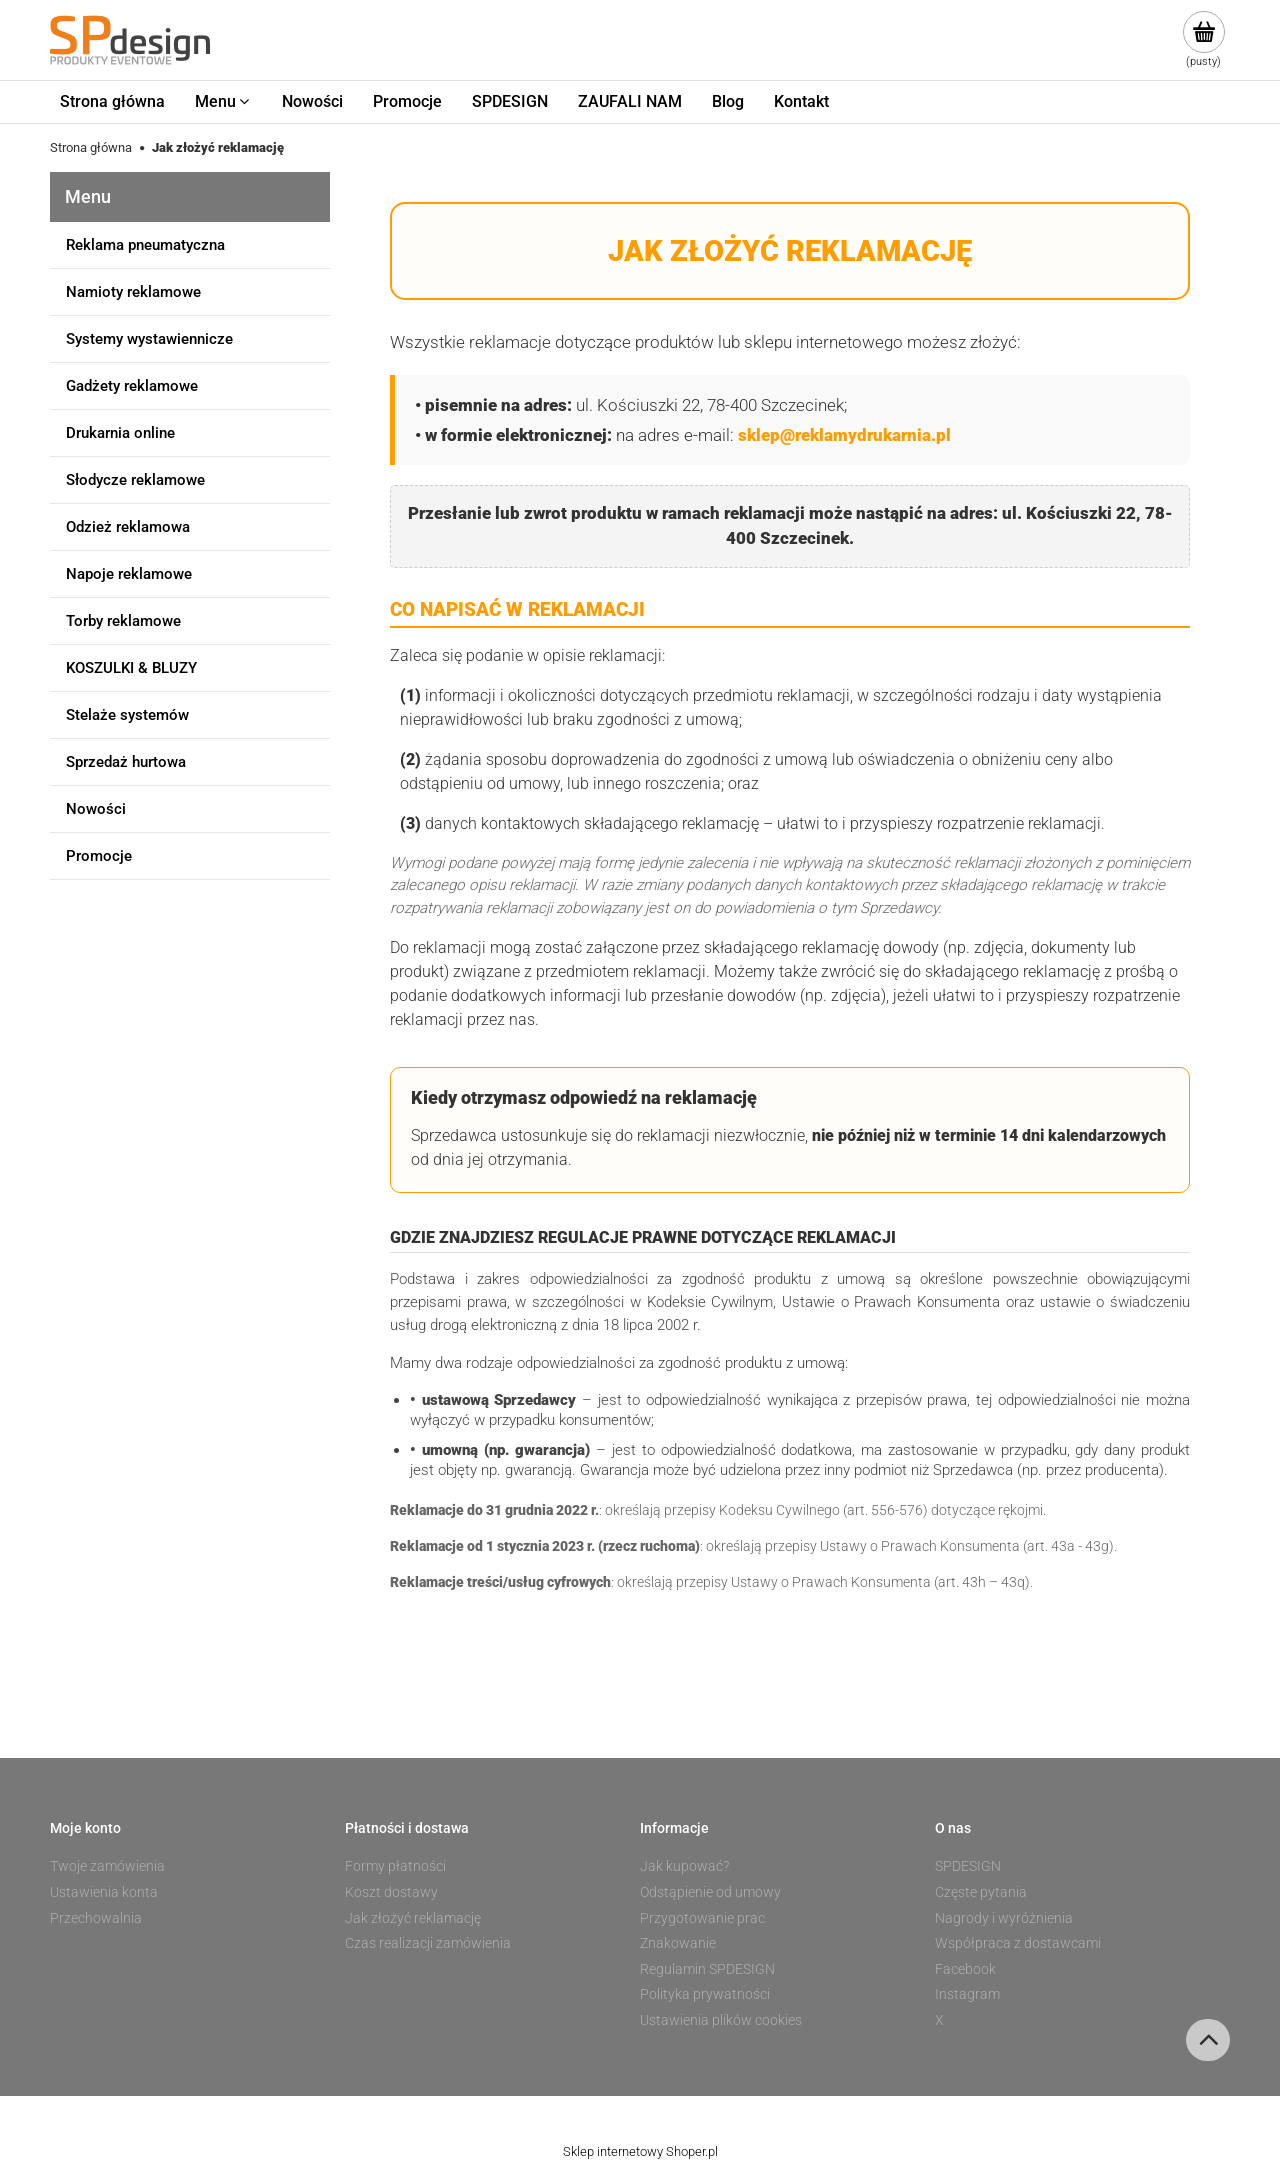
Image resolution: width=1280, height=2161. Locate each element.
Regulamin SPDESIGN (707, 1969)
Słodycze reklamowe (135, 480)
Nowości (96, 809)
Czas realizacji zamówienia (428, 1943)
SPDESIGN (968, 1866)
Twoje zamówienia (107, 1866)
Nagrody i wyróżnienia (1004, 1918)
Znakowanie (678, 1943)
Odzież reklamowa (128, 527)
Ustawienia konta (104, 1892)
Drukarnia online (120, 433)
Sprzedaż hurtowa (126, 762)
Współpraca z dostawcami (1018, 1943)
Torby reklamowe (123, 621)
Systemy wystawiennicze (149, 339)
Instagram (967, 1994)
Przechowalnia (96, 1918)
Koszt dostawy (391, 1892)
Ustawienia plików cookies (721, 2020)
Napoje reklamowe (129, 574)
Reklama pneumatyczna (145, 245)
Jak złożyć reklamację (413, 1918)
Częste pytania (981, 1892)
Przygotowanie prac (702, 1918)
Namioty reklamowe (133, 292)
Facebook (965, 1969)
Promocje (99, 856)
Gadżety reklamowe (132, 386)
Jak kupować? (684, 1866)
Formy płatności (395, 1866)
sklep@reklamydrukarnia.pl (844, 435)
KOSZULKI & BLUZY (131, 668)
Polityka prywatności (705, 1994)
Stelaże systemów (127, 715)
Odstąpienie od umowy (710, 1892)
